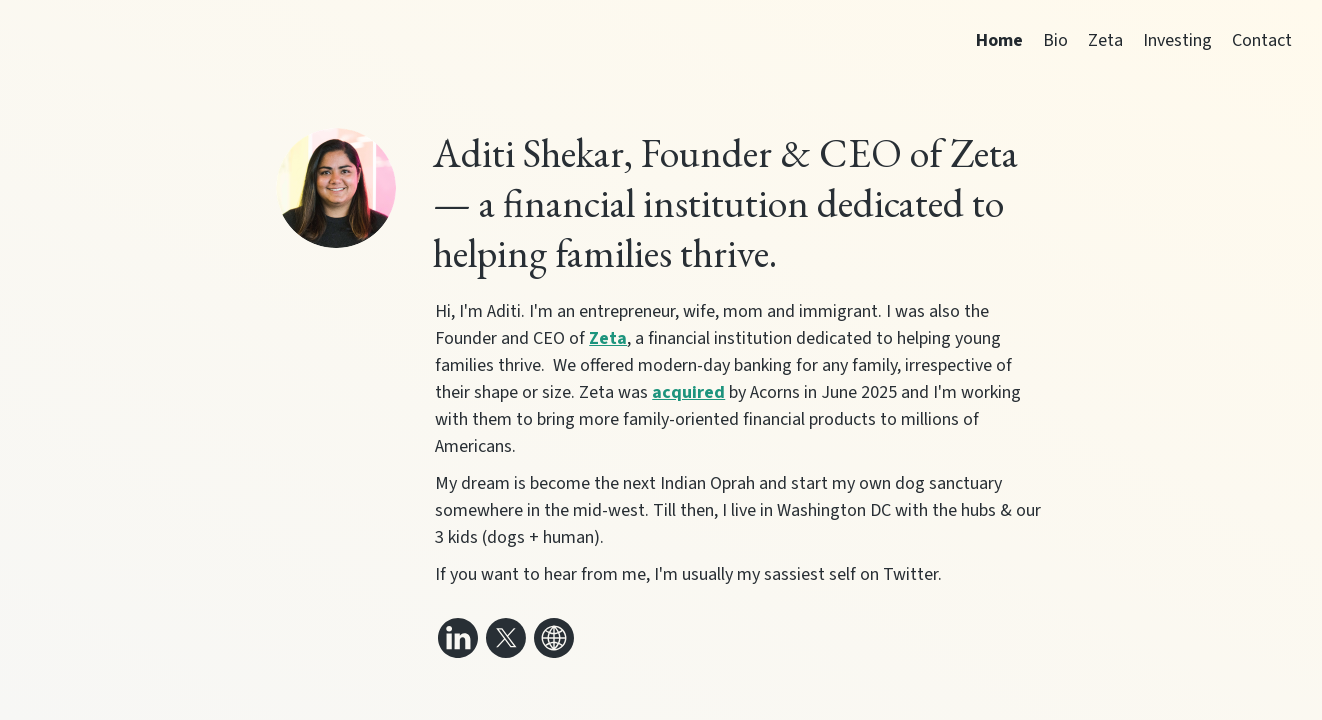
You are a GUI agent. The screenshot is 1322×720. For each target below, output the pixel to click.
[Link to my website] (554, 638)
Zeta (1105, 40)
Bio (1055, 40)
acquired (688, 392)
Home (999, 40)
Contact (1262, 40)
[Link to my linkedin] (458, 638)
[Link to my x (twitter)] (506, 638)
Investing (1177, 40)
